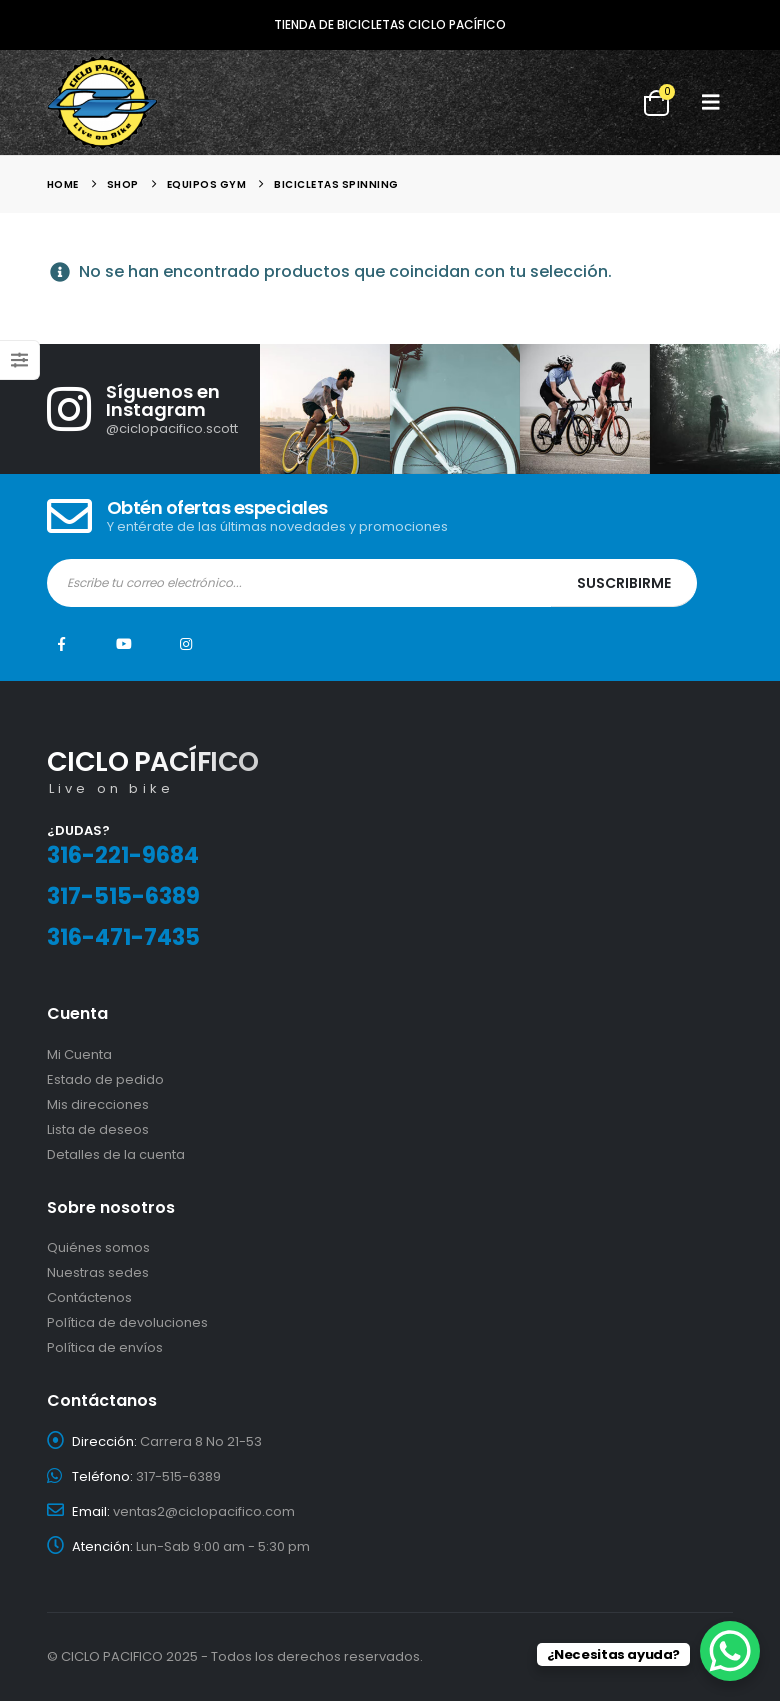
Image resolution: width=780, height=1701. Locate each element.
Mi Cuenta (79, 1054)
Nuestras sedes (98, 1272)
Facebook (62, 644)
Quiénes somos (98, 1247)
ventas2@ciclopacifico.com (204, 1511)
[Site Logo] (102, 102)
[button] (711, 102)
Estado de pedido (105, 1079)
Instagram (186, 644)
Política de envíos (105, 1347)
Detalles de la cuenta (116, 1154)
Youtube (124, 644)
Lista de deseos (98, 1129)
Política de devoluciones (127, 1322)
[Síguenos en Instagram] (153, 409)
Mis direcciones (98, 1104)
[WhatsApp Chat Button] (730, 1651)
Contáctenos (89, 1297)
